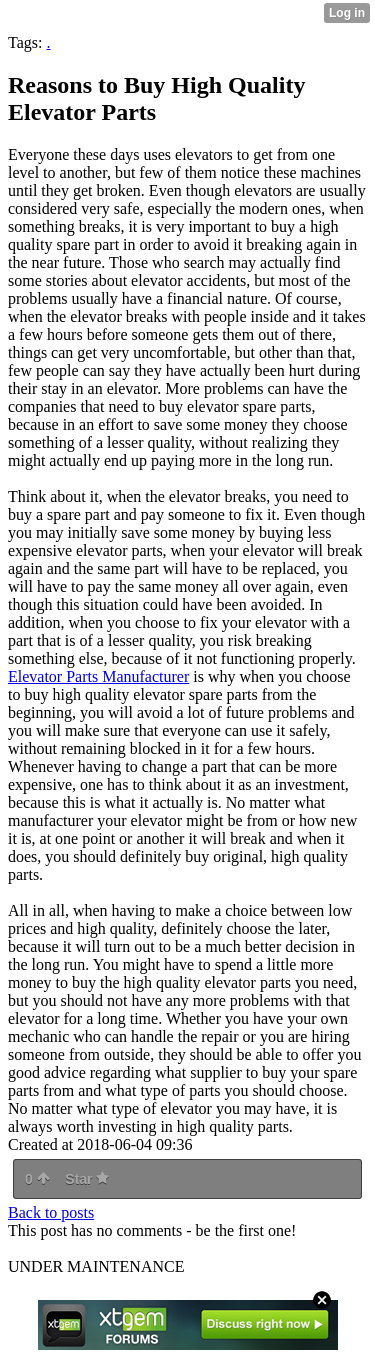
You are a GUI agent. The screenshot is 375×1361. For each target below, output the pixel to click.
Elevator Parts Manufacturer (98, 676)
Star (87, 1179)
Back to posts (51, 1212)
